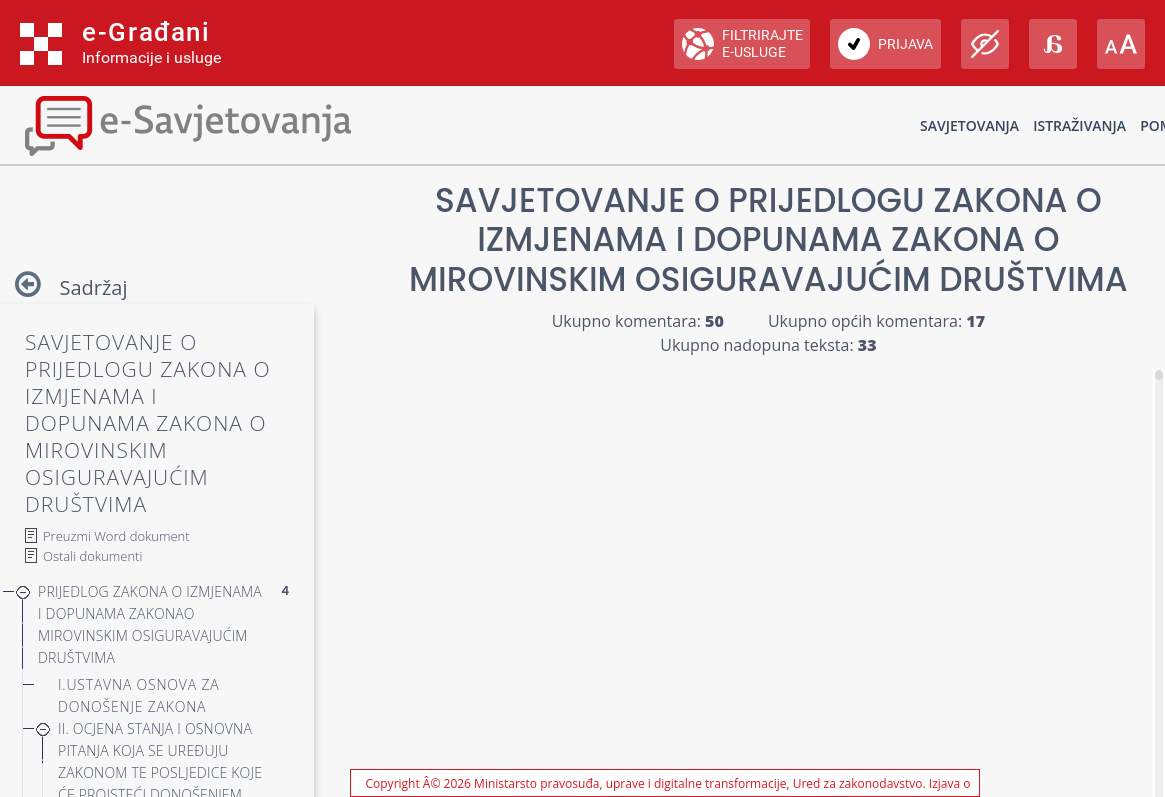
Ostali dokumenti (92, 556)
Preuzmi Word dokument (116, 536)
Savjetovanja (969, 125)
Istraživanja (1079, 125)
